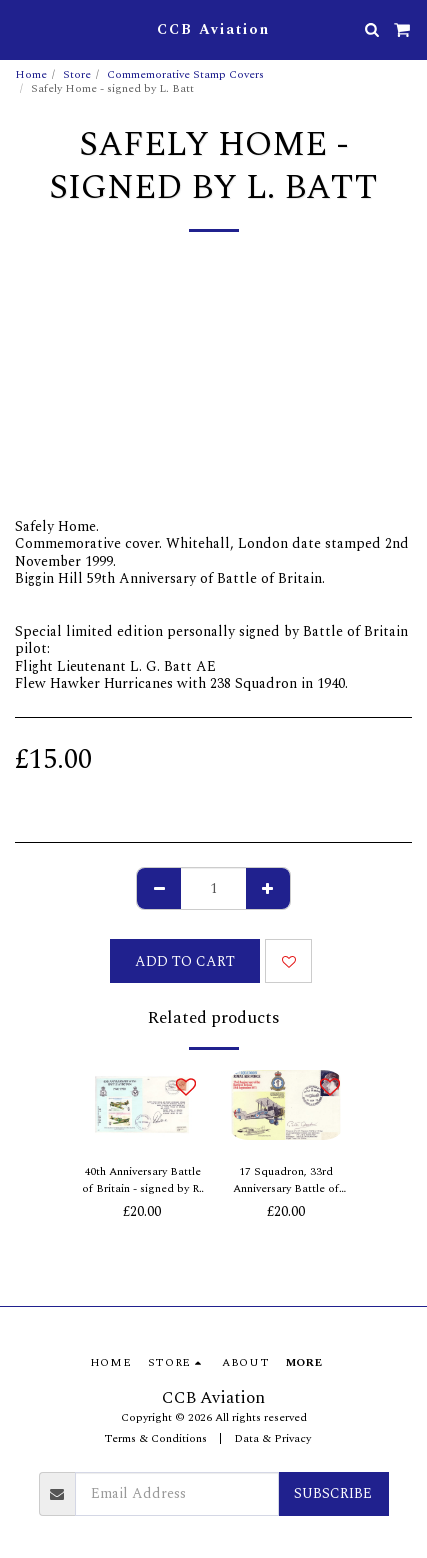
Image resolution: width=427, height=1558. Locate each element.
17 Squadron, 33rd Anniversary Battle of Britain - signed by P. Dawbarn (286, 1181)
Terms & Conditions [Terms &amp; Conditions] (155, 1438)
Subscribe (333, 1493)
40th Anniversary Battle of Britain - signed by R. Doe (142, 1181)
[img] (142, 1105)
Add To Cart (185, 961)
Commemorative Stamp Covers (185, 74)
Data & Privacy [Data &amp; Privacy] (272, 1438)
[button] (22, 29)
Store (77, 74)
